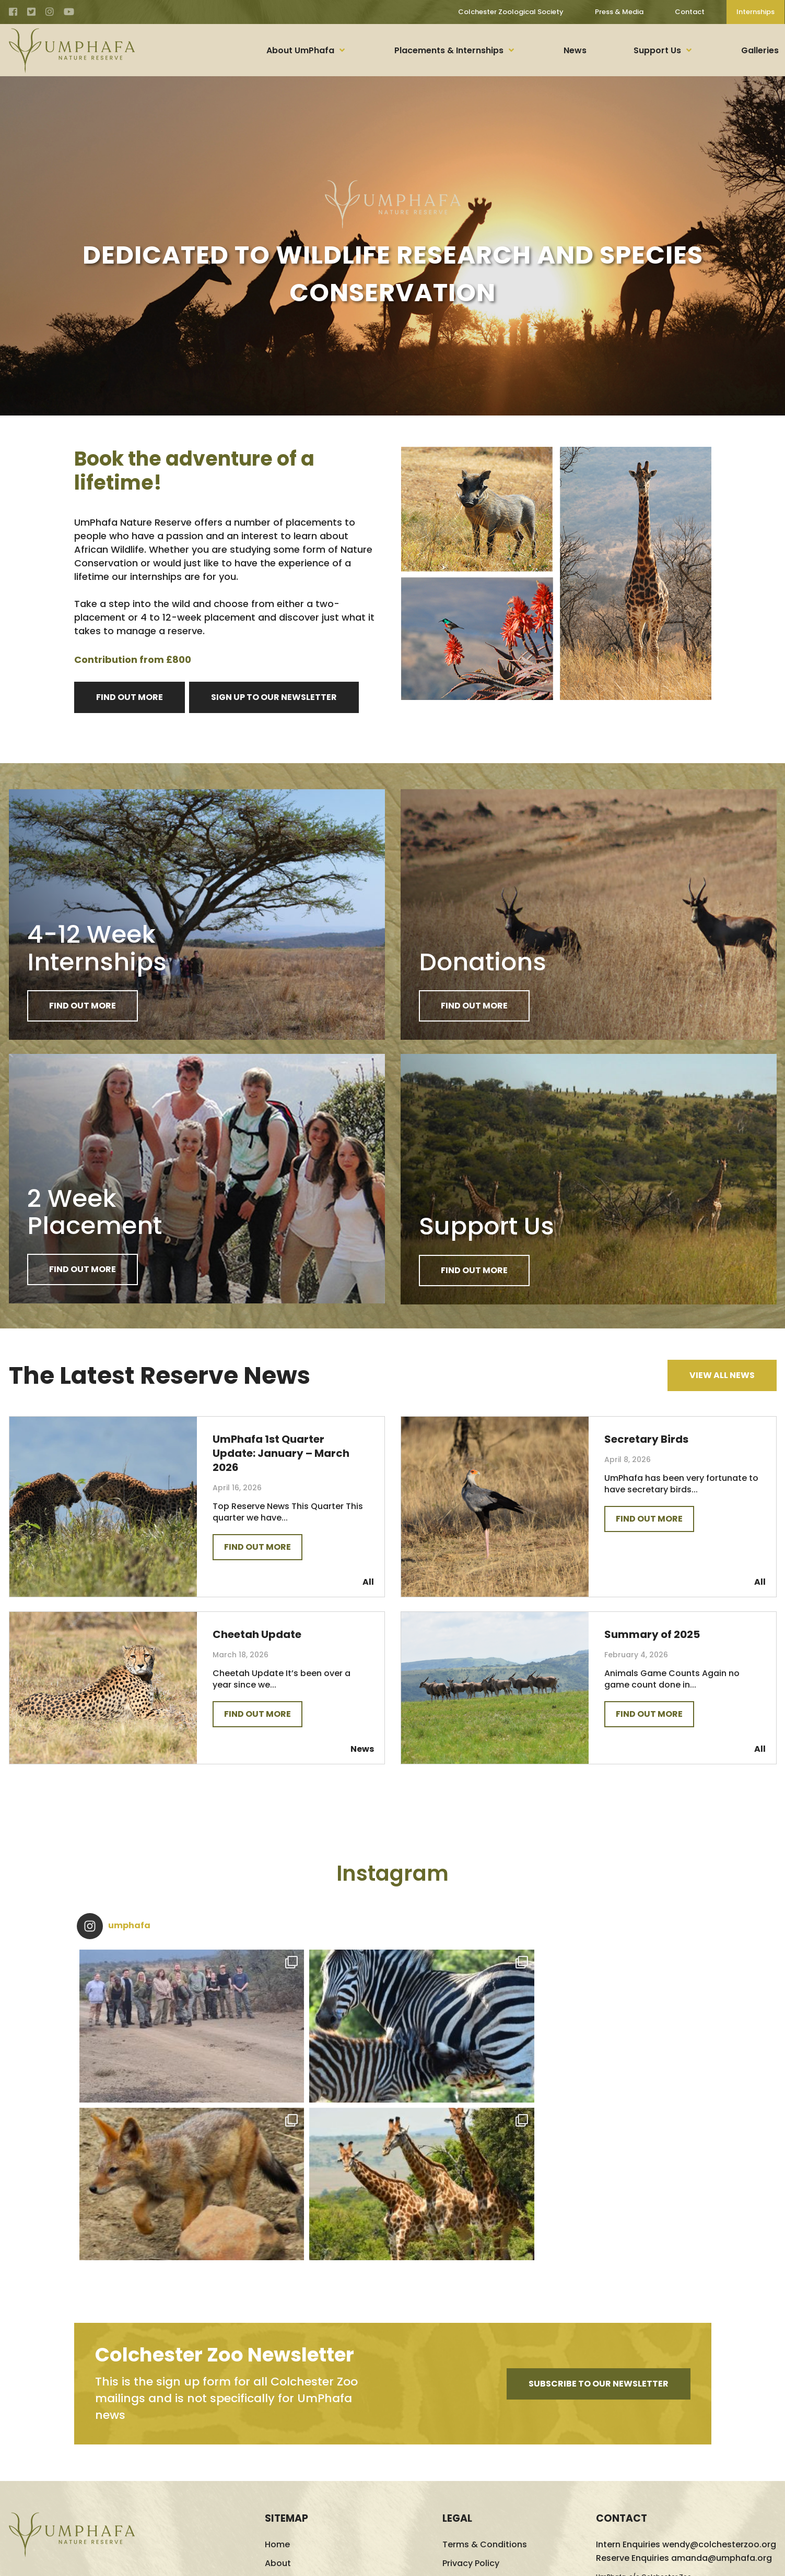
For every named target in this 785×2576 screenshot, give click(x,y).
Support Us (657, 50)
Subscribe (599, 2235)
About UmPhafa (300, 50)
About (278, 2415)
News (575, 50)
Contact (687, 12)
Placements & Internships (448, 50)
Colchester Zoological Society (508, 12)
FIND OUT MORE (129, 697)
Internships (755, 12)
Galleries (760, 50)
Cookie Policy (470, 2434)
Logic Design (754, 2561)
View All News (722, 1379)
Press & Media (616, 12)
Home (277, 2396)
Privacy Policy (470, 2415)
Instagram (392, 1882)
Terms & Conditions (484, 2396)
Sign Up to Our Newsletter (274, 697)
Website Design (690, 2561)
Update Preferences (484, 2453)
